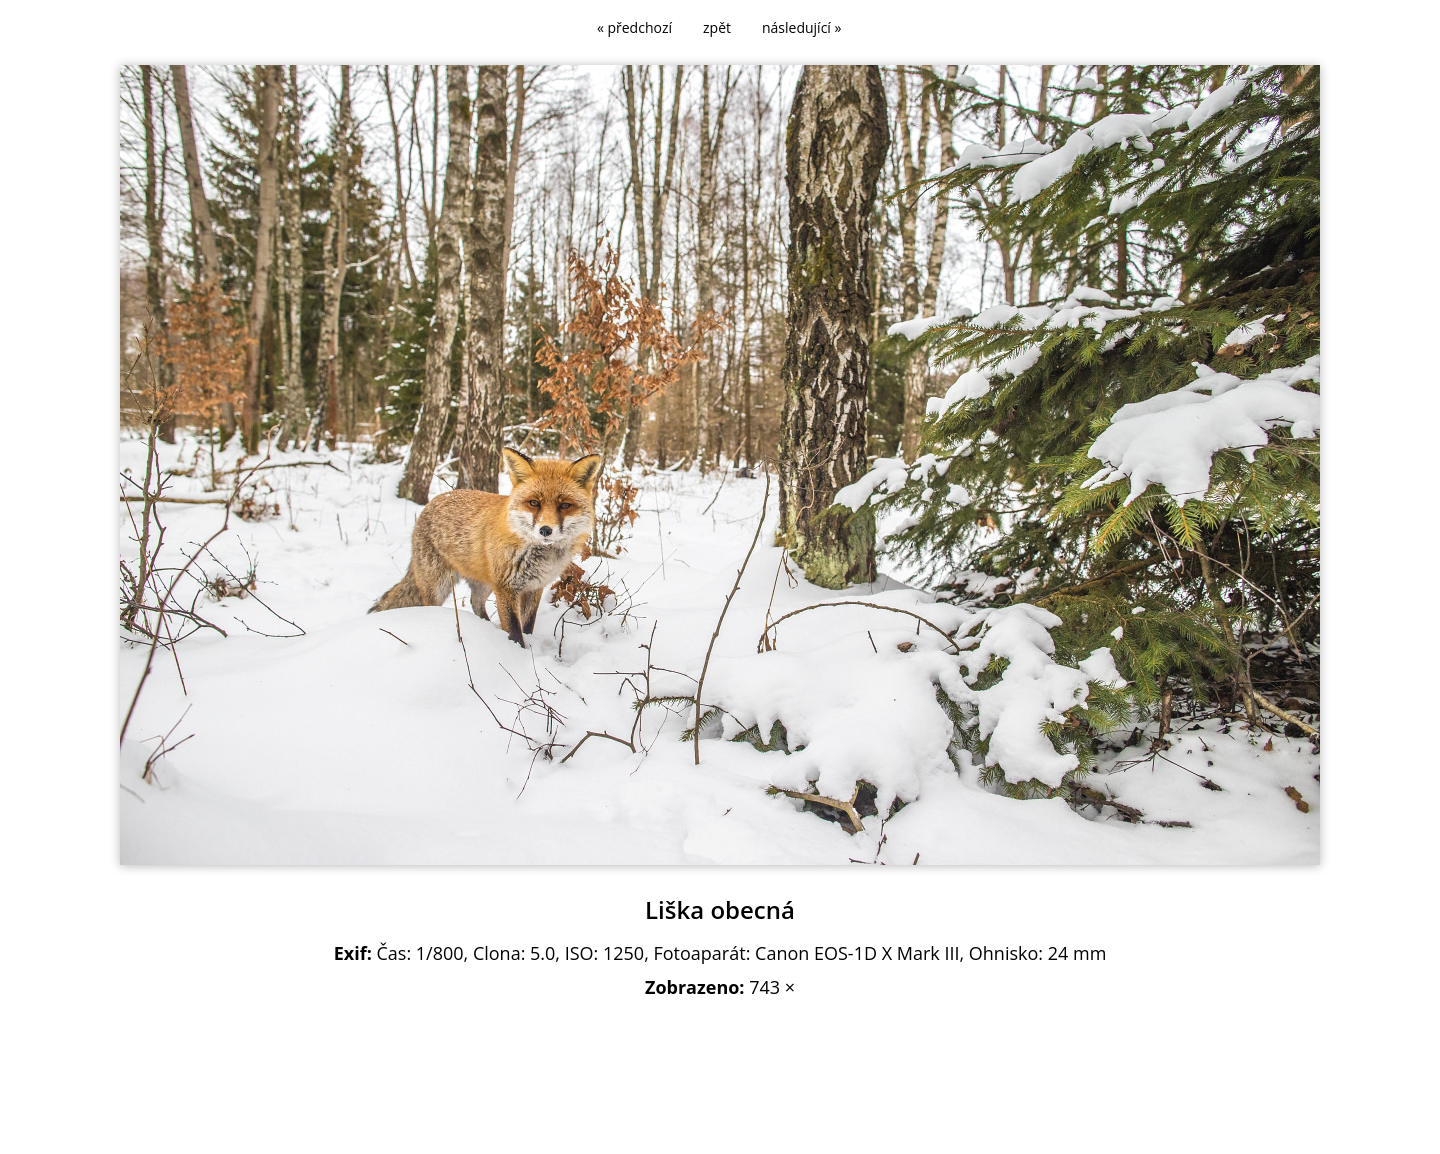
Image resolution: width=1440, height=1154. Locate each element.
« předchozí (634, 27)
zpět (717, 27)
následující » (801, 27)
